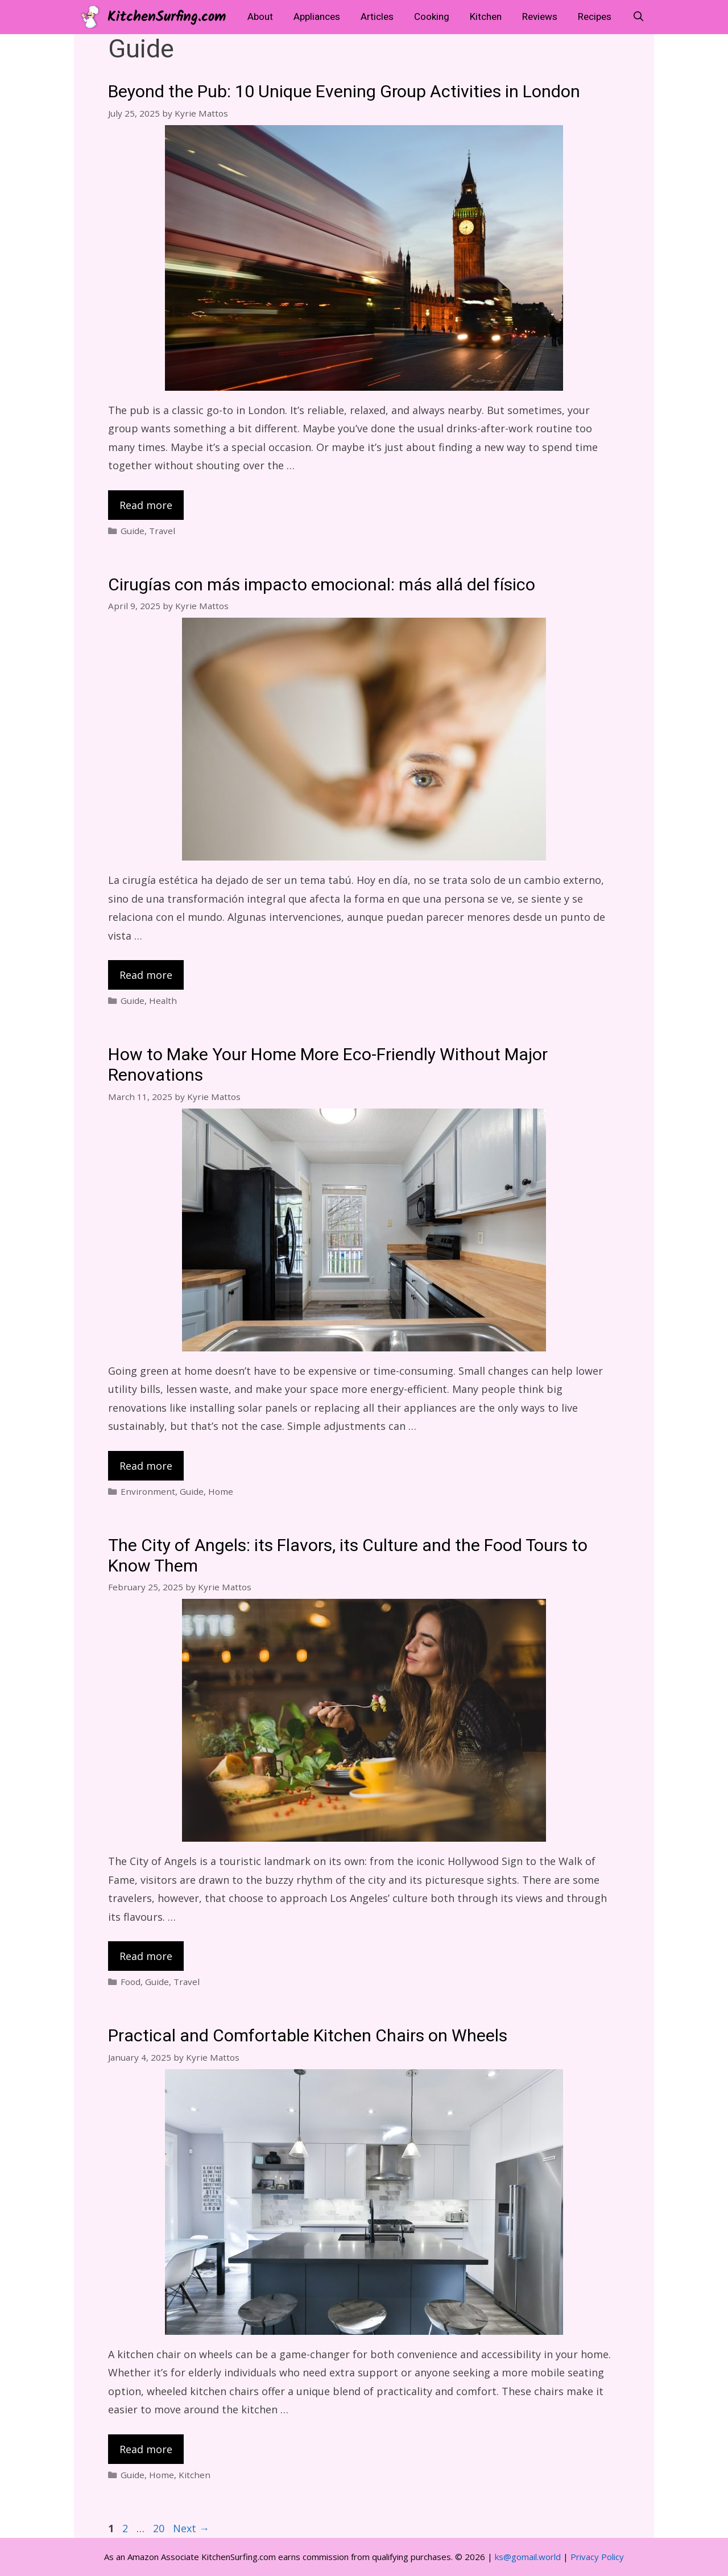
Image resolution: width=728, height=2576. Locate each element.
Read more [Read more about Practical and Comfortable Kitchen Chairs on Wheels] (145, 2449)
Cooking (431, 17)
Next (191, 2528)
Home (220, 1491)
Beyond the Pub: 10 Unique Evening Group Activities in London (344, 92)
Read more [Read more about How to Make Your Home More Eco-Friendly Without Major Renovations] (145, 1466)
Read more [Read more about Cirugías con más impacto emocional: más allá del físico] (145, 975)
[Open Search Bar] (638, 17)
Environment (148, 1491)
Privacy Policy (597, 2556)
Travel (162, 530)
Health (163, 1000)
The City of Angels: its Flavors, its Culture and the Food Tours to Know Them (348, 1556)
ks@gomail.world (528, 2556)
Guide (132, 530)
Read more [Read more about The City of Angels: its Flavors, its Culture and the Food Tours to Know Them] (145, 1956)
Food (130, 1981)
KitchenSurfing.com (166, 17)
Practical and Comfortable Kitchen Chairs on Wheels (307, 2036)
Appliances (316, 17)
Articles (377, 17)
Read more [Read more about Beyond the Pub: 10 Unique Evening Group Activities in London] (145, 505)
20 (159, 2528)
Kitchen (486, 17)
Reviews (539, 17)
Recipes (594, 17)
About (260, 17)
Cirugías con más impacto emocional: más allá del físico (321, 585)
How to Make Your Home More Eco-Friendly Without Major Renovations (328, 1065)
